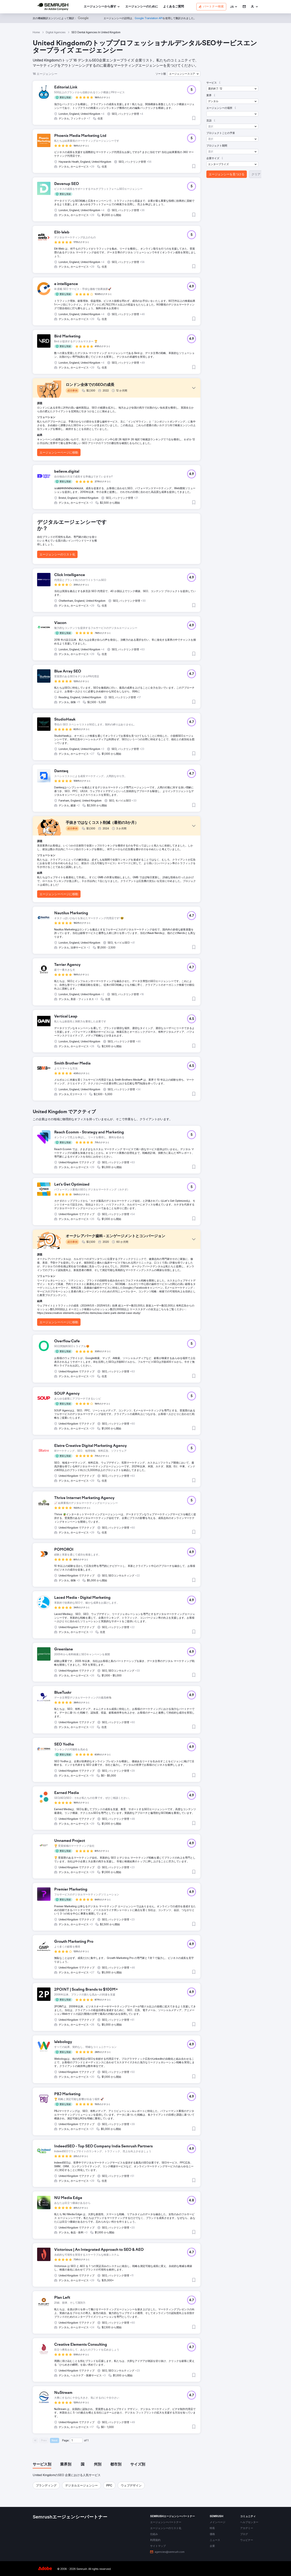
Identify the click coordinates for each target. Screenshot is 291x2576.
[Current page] (76, 2440)
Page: (65, 2440)
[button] (234, 7)
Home (36, 32)
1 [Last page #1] (87, 2440)
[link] (141, 6)
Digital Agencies (56, 32)
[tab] (42, 2464)
